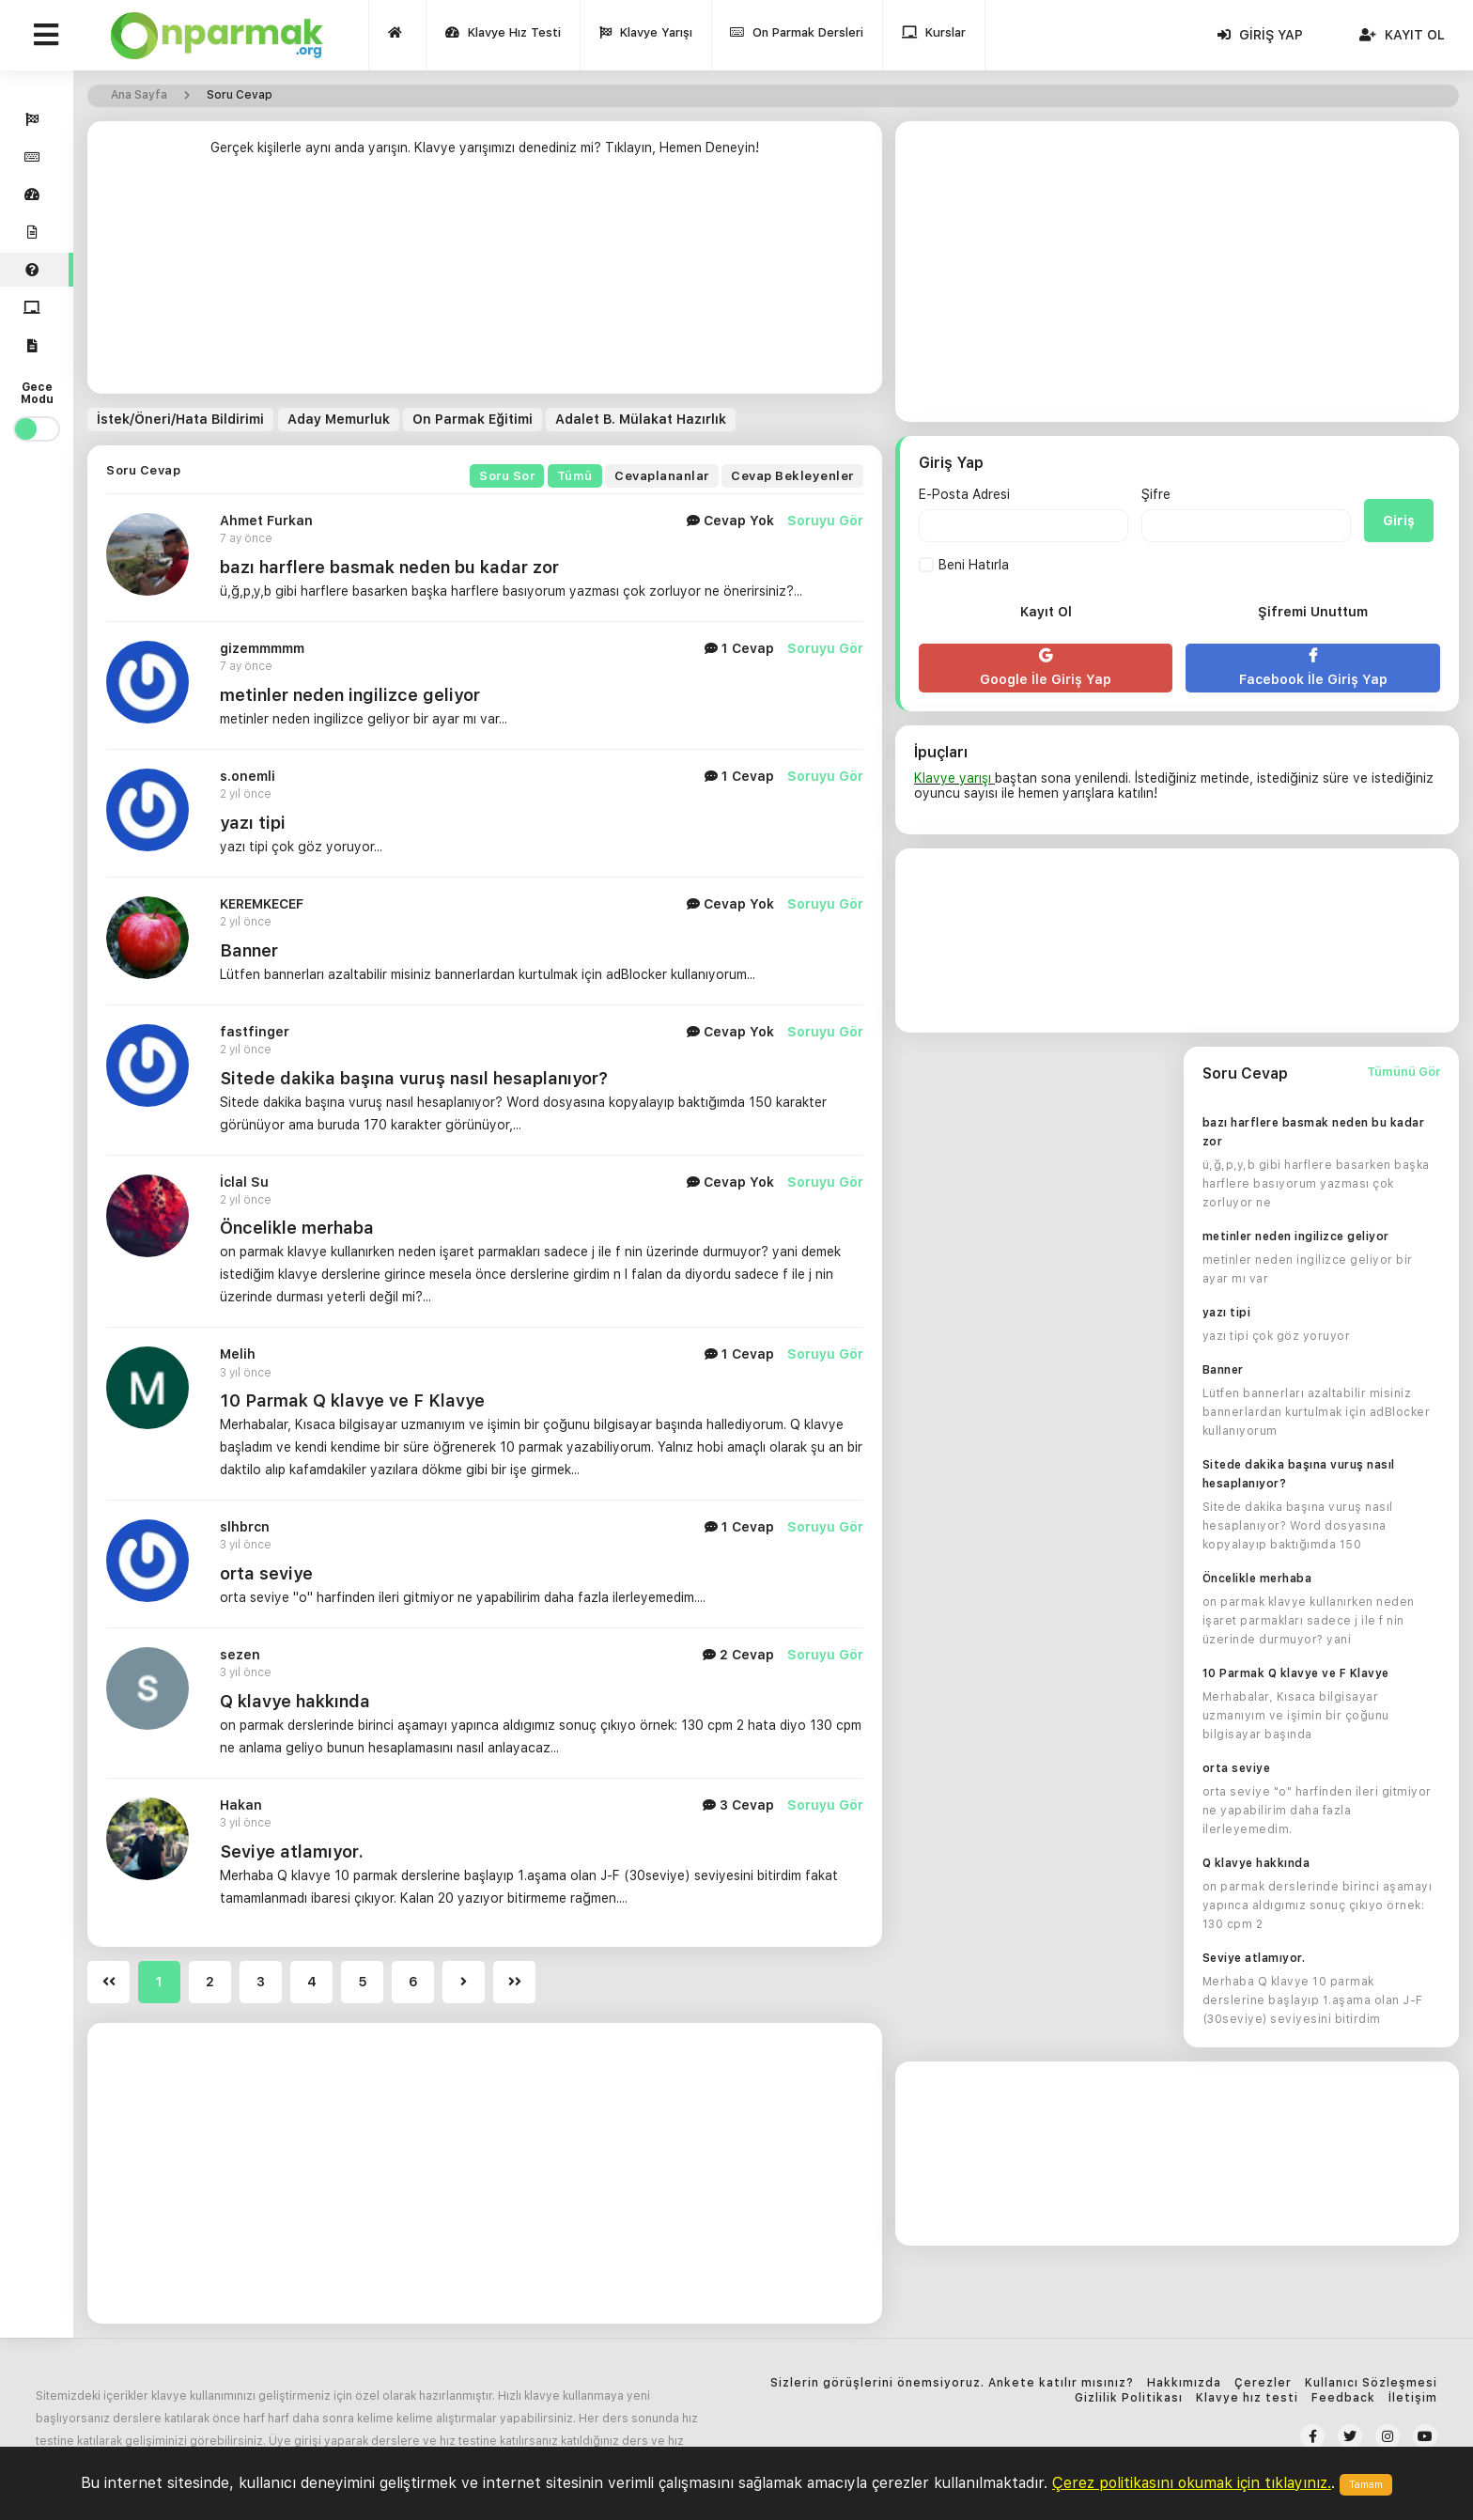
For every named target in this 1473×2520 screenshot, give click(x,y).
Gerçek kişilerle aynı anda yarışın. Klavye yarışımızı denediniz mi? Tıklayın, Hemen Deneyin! (484, 147)
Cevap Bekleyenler (792, 476)
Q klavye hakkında (1256, 1863)
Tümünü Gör (1403, 1072)
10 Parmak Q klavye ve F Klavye (1295, 1673)
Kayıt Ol (1402, 34)
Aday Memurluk (338, 419)
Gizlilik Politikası (1129, 2398)
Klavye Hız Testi (503, 37)
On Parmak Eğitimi (471, 419)
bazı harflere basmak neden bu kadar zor (389, 567)
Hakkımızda (1184, 2383)
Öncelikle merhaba (297, 1227)
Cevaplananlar (661, 476)
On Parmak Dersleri (797, 37)
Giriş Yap (1260, 34)
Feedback (1343, 2398)
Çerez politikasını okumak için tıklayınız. (1191, 2483)
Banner (249, 950)
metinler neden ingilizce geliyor (350, 695)
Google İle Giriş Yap (1045, 667)
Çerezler (1263, 2383)
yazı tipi (253, 822)
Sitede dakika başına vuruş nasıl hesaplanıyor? (414, 1077)
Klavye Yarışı (645, 37)
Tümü (575, 476)
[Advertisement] (484, 280)
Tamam (1366, 2485)
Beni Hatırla (964, 564)
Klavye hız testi (1247, 2398)
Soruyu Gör (825, 520)
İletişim (1412, 2398)
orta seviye (1236, 1768)
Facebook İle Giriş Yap (1312, 667)
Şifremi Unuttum (1313, 611)
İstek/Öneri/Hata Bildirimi (180, 419)
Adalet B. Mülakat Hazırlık (639, 419)
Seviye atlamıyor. (1254, 1958)
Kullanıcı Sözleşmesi (1371, 2383)
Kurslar (935, 37)
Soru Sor (507, 476)
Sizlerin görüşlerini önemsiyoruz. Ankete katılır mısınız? (952, 2383)
